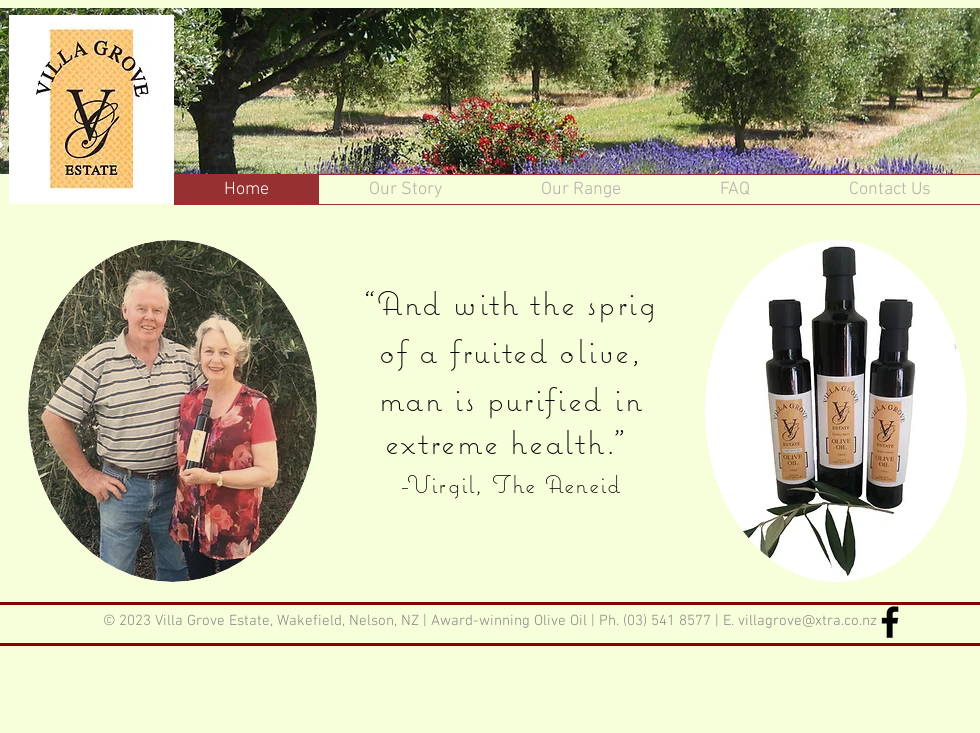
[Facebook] (890, 622)
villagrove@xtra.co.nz (807, 621)
